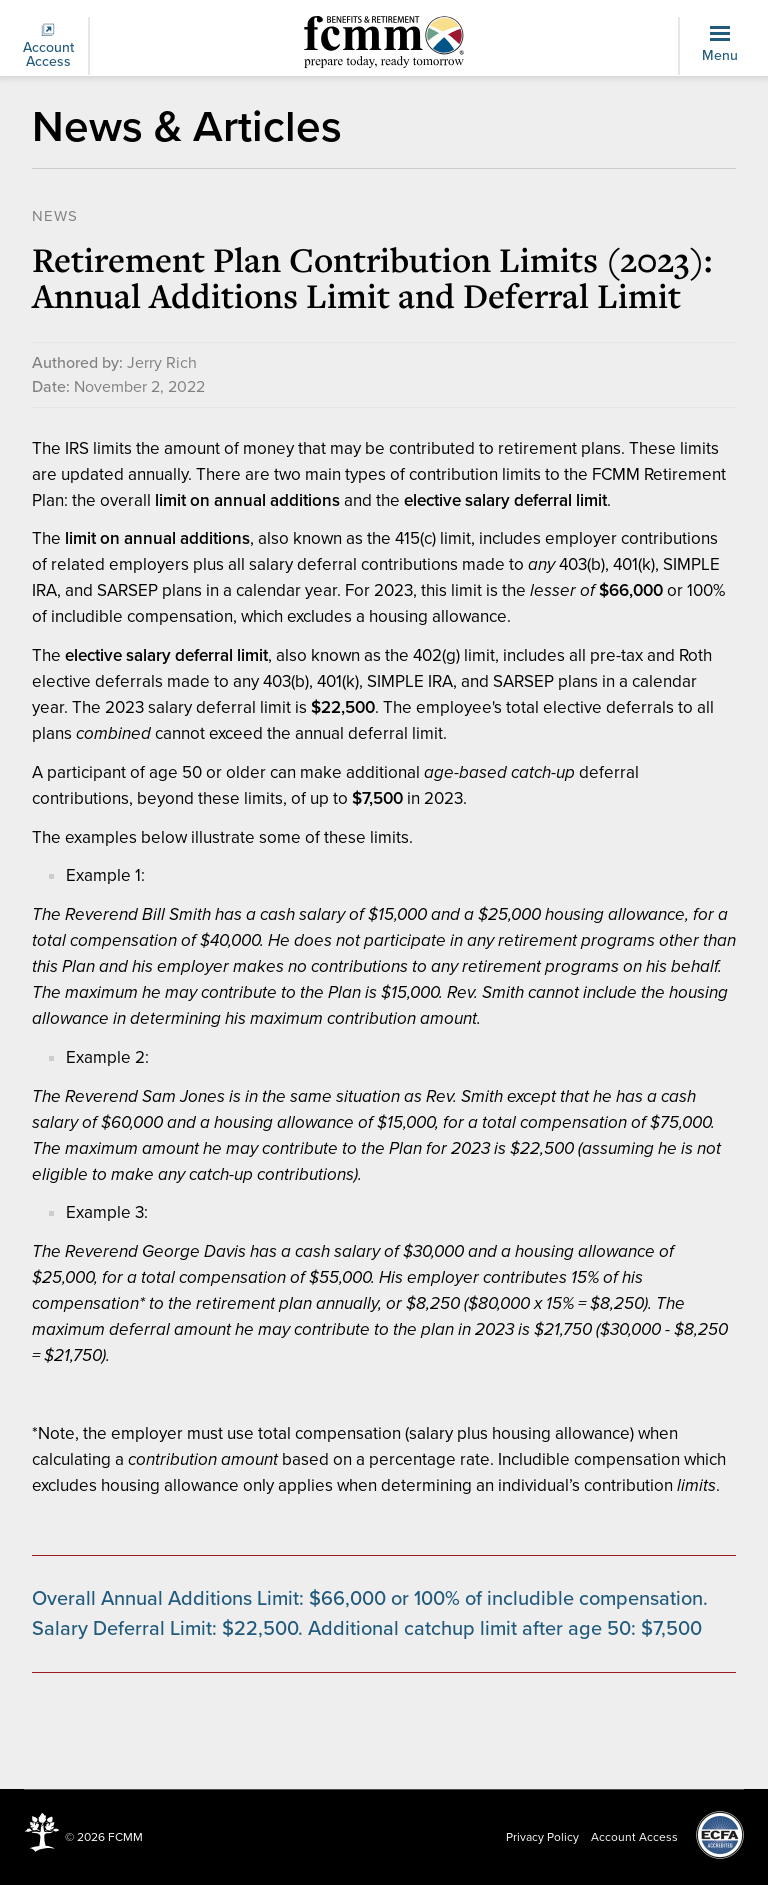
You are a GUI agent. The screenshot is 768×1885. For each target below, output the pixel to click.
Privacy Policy (542, 1837)
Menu (720, 45)
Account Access (48, 46)
